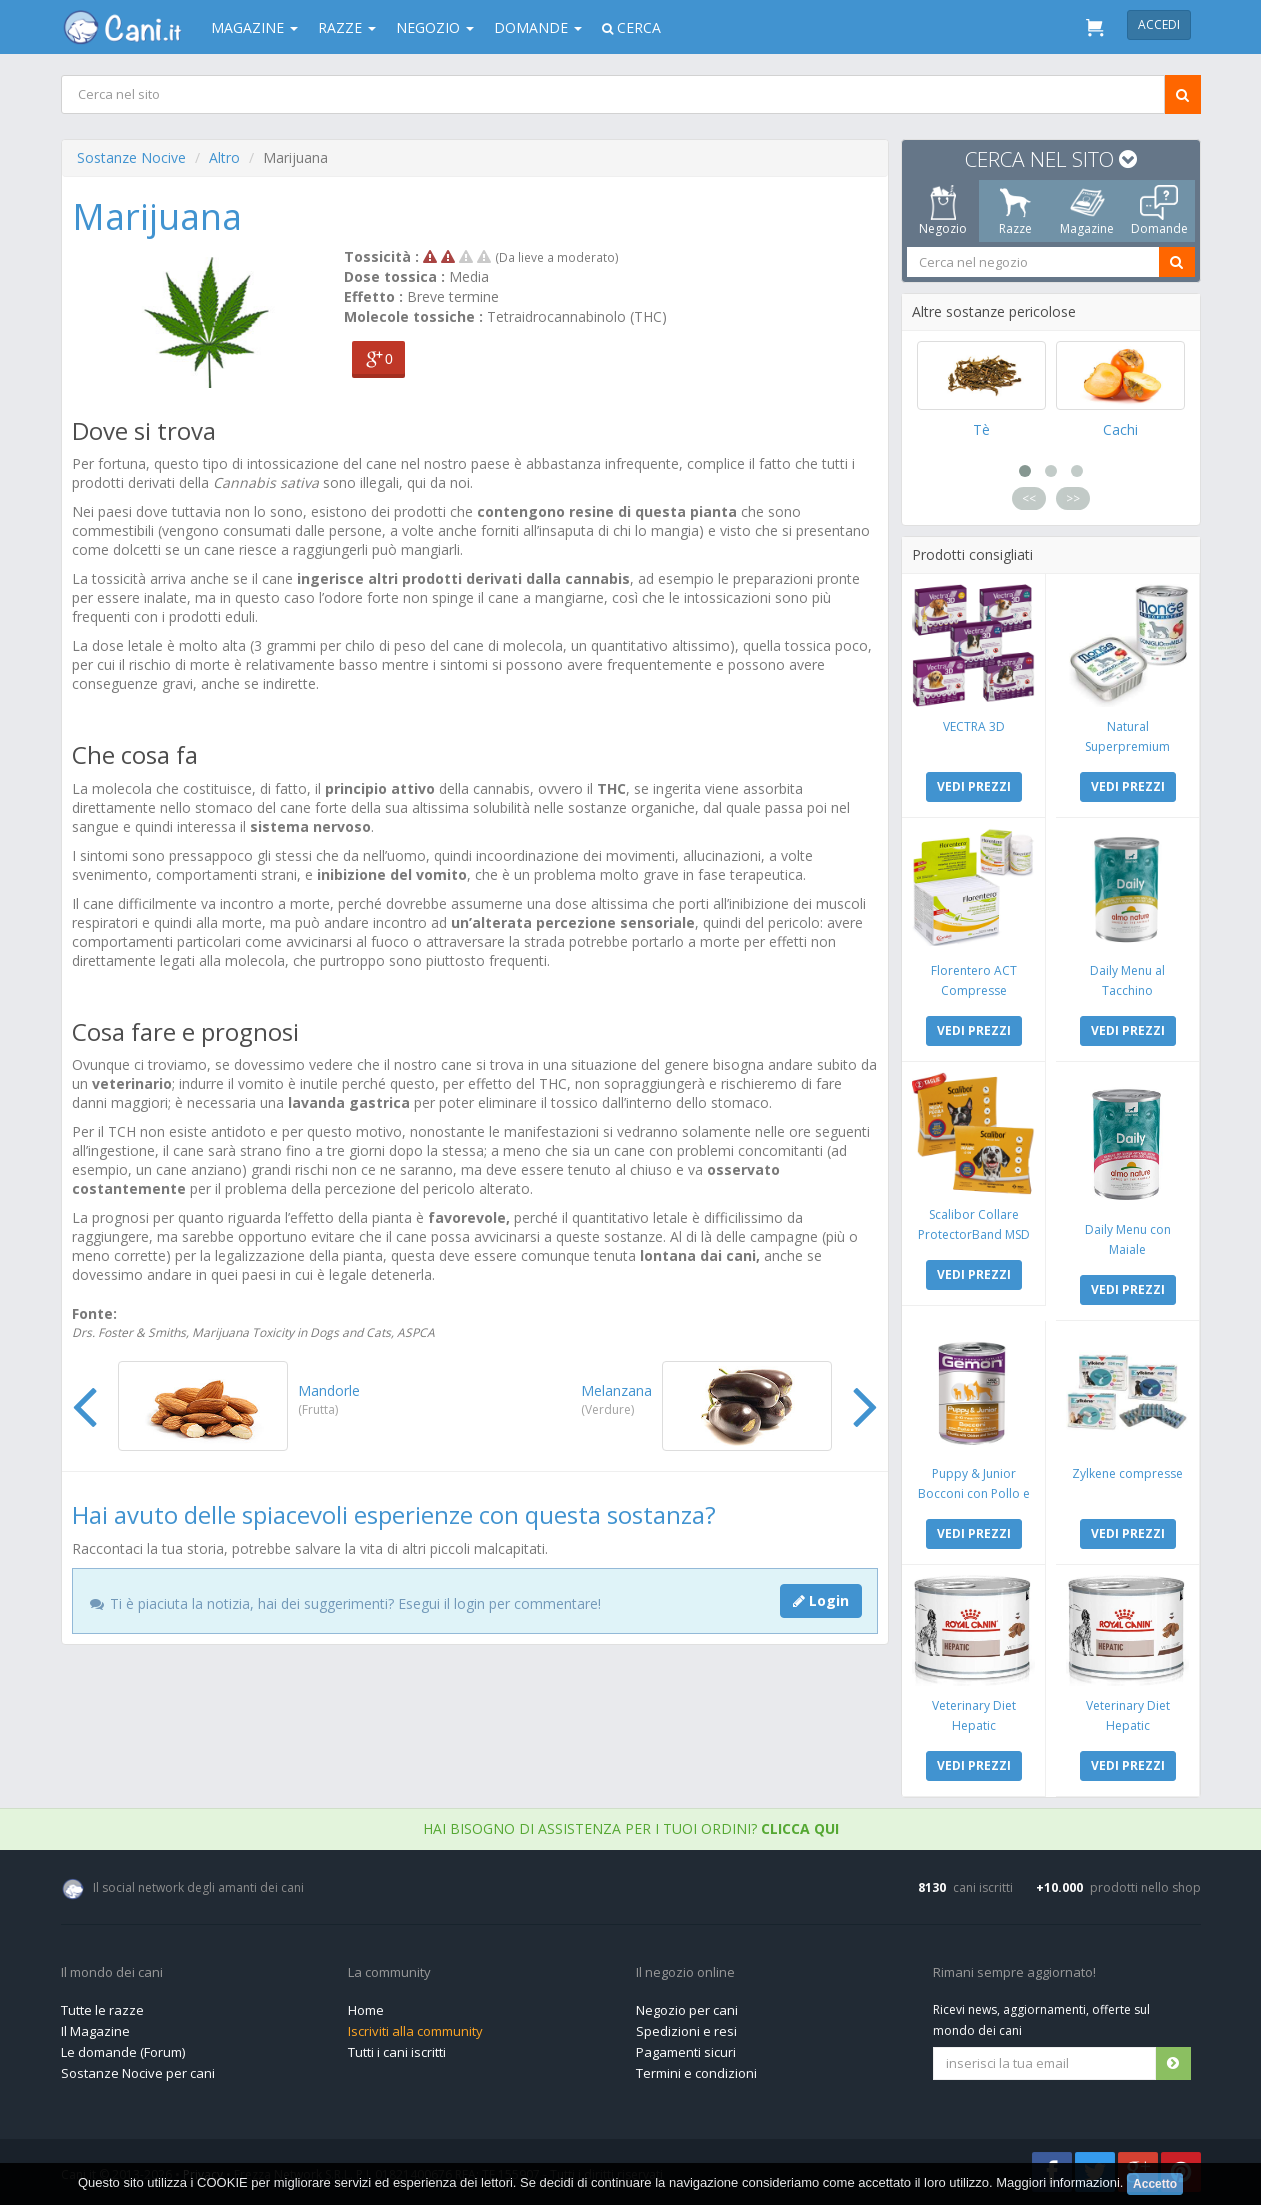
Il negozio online (685, 1973)
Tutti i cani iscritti (397, 2052)
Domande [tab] (1158, 211)
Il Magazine (95, 2031)
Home (366, 2010)
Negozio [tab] (943, 211)
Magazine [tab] (1087, 211)
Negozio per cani (687, 2010)
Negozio (435, 27)
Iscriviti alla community (415, 2031)
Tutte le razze (102, 2010)
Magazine (254, 27)
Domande (538, 27)
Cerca (631, 27)
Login (821, 1600)
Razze (347, 27)
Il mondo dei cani (112, 1973)
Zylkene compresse (1127, 1473)
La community (389, 1973)
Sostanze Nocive (131, 157)
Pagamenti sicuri (686, 2052)
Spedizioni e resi (686, 2031)
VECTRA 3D (973, 726)
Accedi (1159, 24)
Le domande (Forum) (123, 2052)
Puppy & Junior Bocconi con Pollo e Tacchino (973, 1493)
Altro (224, 157)
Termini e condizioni (696, 2073)
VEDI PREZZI (973, 786)
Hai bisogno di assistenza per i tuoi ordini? (631, 1828)
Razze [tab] (1014, 211)
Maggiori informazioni (1058, 2183)
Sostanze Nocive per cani (138, 2073)
